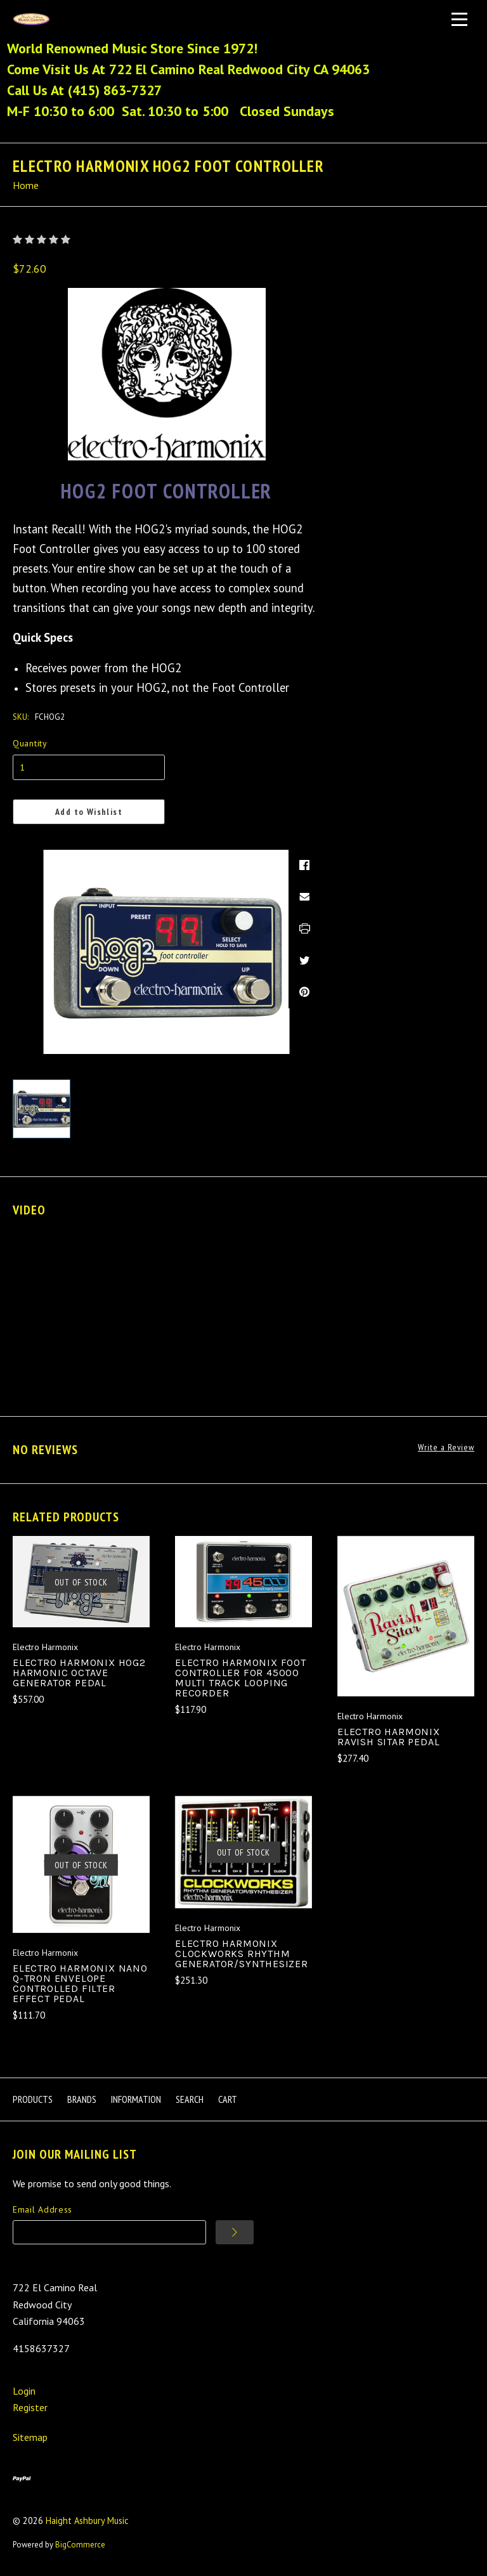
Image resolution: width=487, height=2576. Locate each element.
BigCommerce (80, 2544)
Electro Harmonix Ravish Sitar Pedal (388, 1737)
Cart (227, 2099)
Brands (81, 2099)
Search (190, 2099)
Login (24, 2390)
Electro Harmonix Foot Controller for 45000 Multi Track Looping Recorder (240, 1677)
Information (136, 2099)
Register (30, 2407)
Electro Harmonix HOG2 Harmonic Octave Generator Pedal (79, 1672)
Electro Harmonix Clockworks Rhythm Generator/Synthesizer (241, 1953)
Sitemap (30, 2437)
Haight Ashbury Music (87, 2520)
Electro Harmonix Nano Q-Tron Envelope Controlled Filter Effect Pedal (80, 1983)
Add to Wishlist (88, 811)
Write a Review (446, 1447)
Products (33, 2099)
